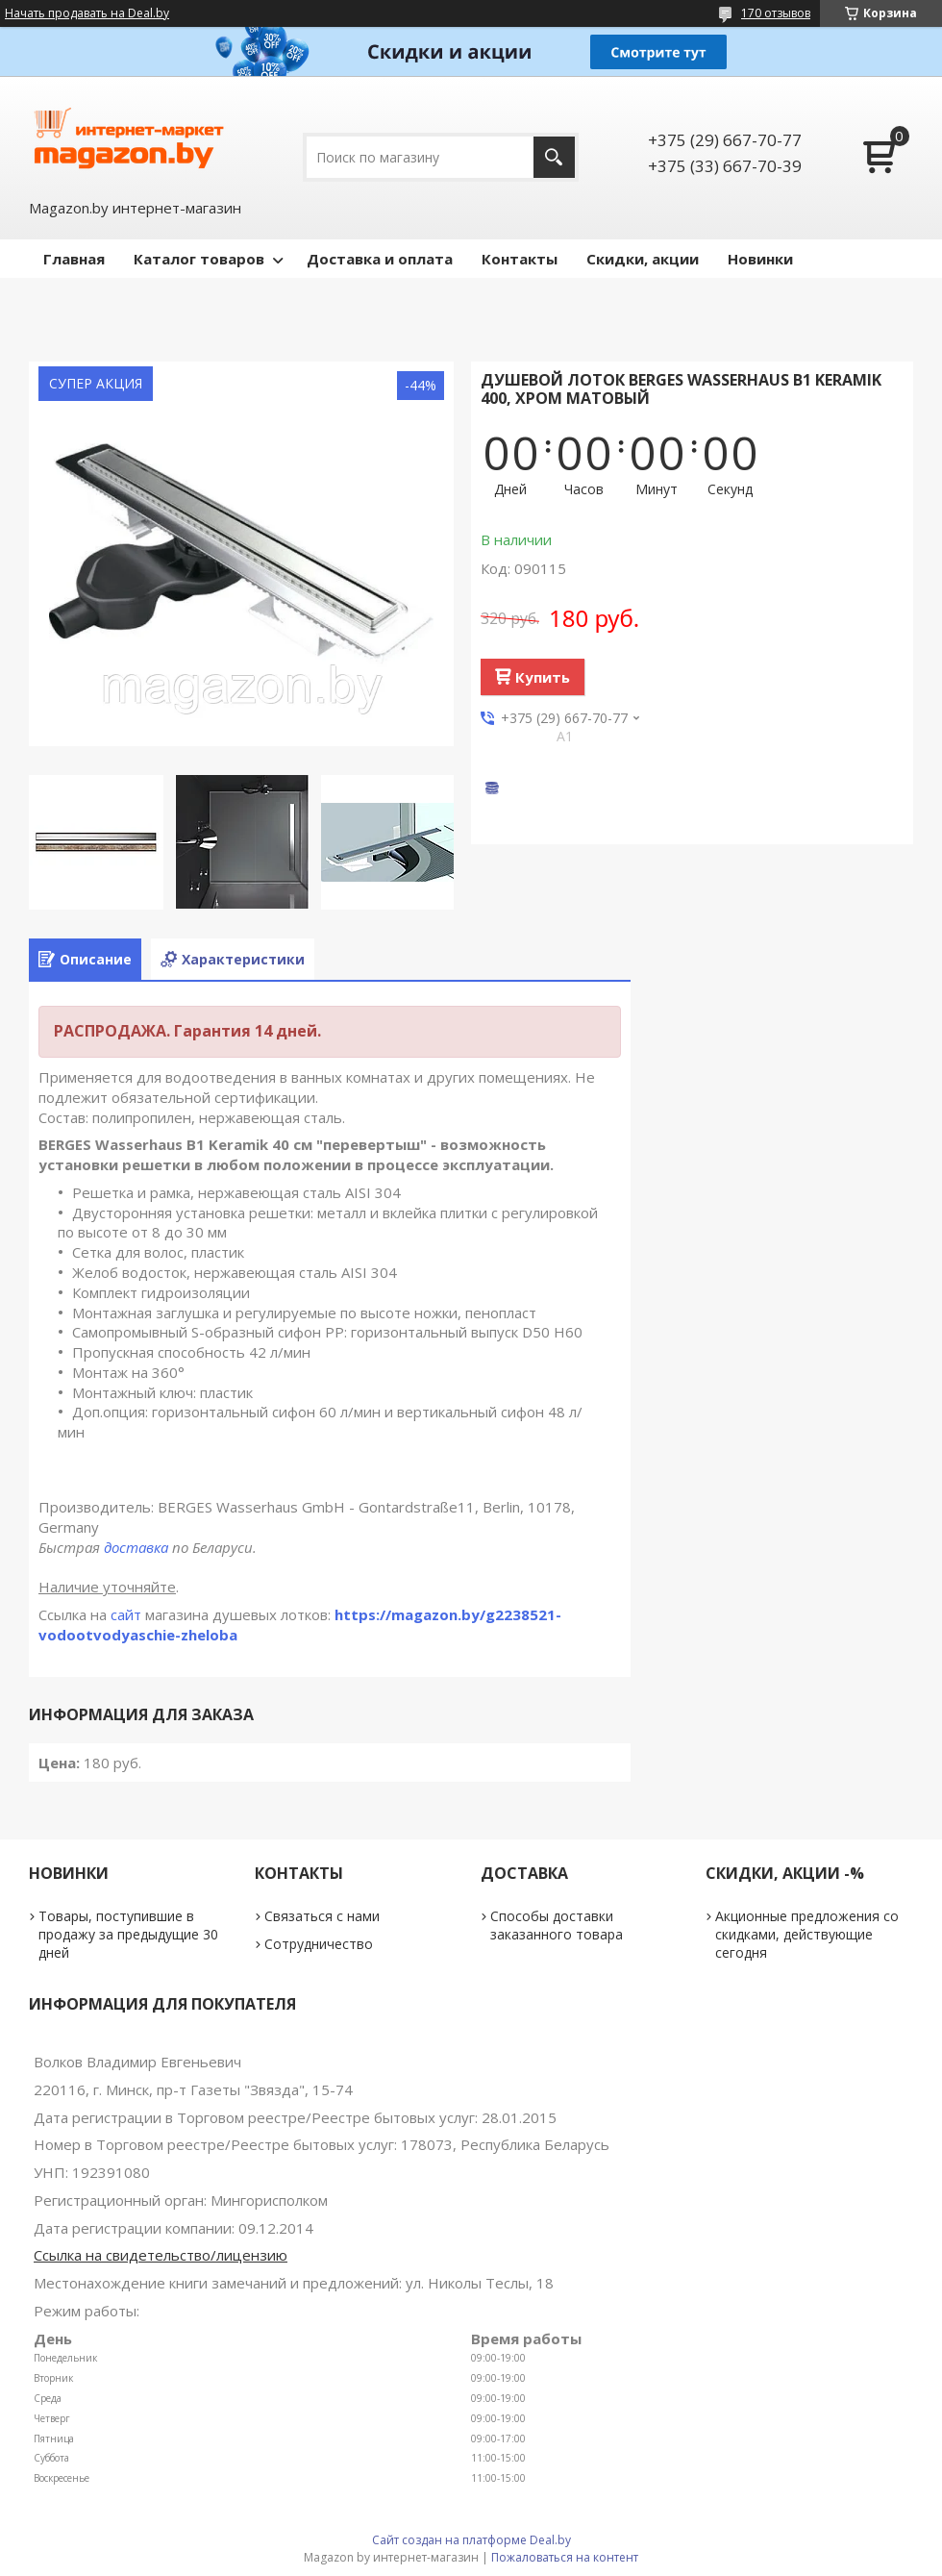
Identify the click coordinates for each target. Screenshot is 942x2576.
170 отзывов (775, 13)
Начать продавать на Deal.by (87, 13)
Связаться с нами (322, 1916)
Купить (542, 677)
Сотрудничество (318, 1944)
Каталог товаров (199, 258)
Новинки (760, 258)
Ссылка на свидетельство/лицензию (160, 2254)
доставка (136, 1547)
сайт (126, 1614)
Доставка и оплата (380, 258)
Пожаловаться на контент (564, 2557)
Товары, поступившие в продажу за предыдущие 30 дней (128, 1934)
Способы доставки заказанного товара (556, 1925)
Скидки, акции (642, 258)
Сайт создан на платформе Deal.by (471, 2540)
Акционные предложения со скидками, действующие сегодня (807, 1934)
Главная (74, 258)
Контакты (520, 258)
